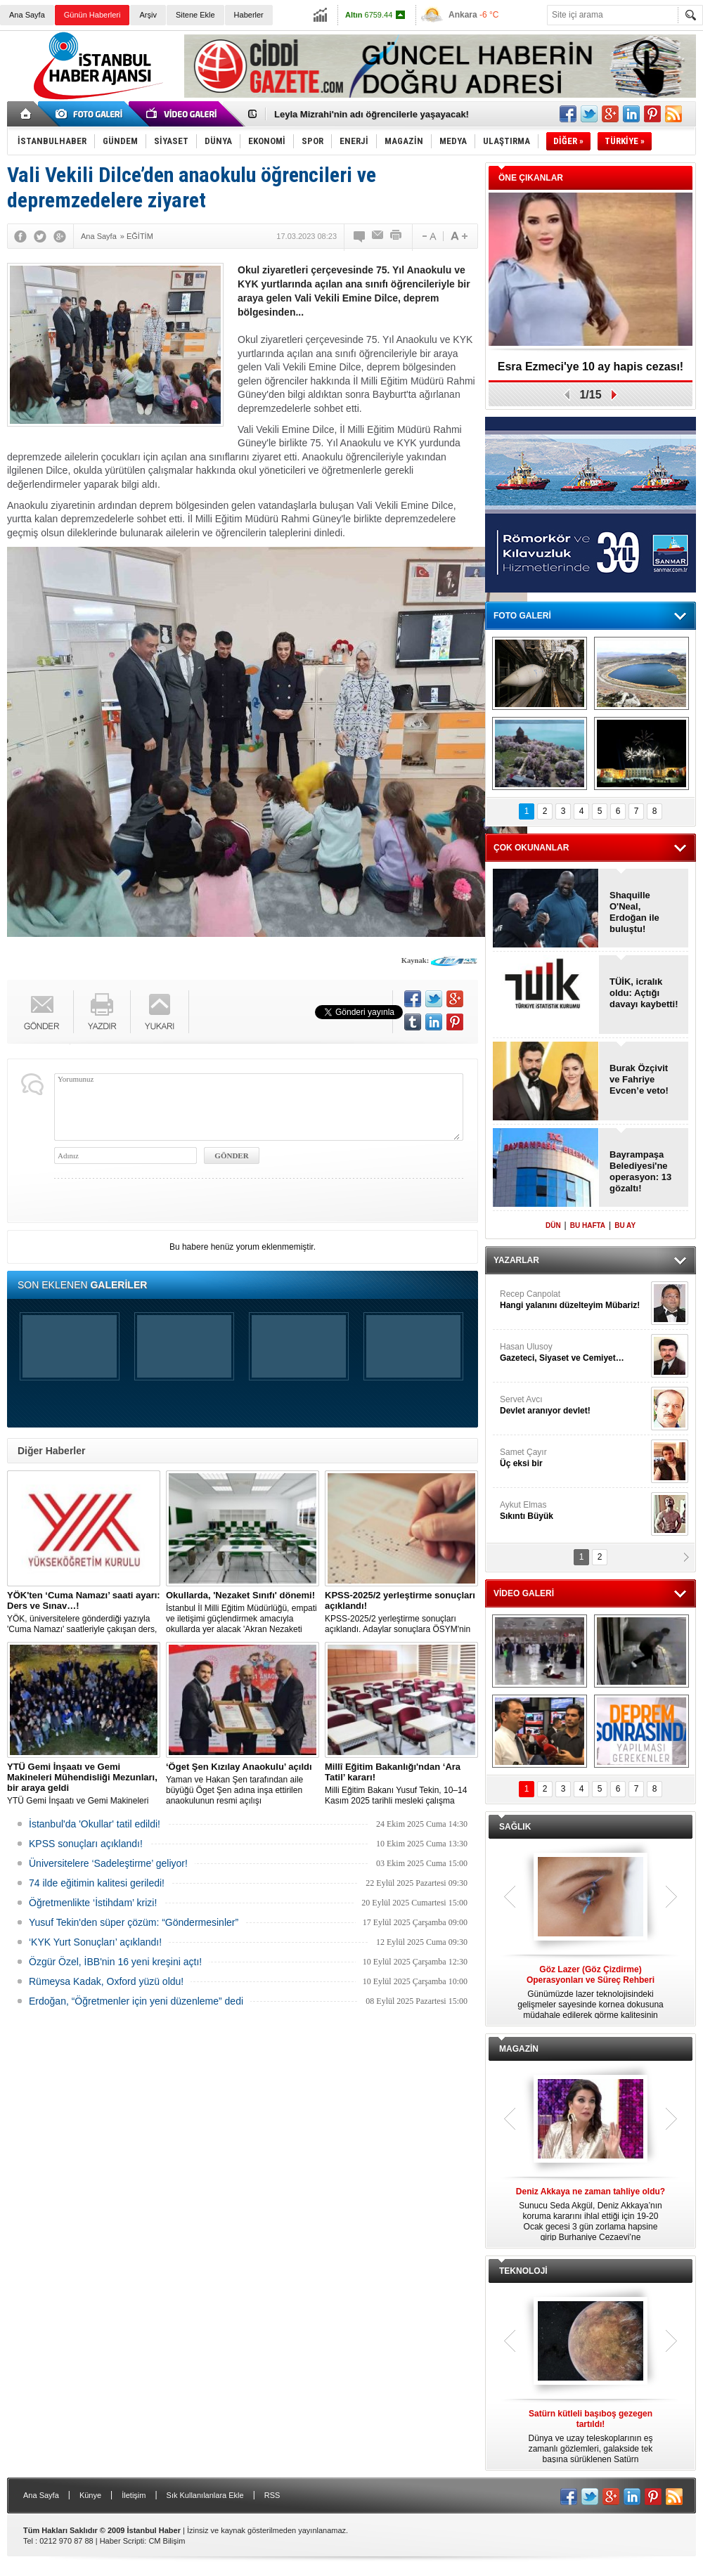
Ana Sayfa (27, 15)
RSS (272, 2495)
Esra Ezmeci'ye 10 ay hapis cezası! (590, 367)
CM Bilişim (166, 2541)
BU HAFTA (587, 1225)
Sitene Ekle (195, 15)
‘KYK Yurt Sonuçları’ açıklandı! (95, 1942)
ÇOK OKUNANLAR (531, 848)
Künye (90, 2495)
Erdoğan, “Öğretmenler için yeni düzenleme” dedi (136, 2001)
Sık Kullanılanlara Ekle (205, 2495)
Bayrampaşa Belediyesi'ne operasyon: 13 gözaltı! (640, 1171)
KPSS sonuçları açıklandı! (86, 1843)
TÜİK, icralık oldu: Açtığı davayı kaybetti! (644, 992)
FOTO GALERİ (522, 616)
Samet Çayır (573, 1458)
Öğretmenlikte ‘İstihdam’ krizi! (93, 1902)
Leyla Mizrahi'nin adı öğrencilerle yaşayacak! (371, 114)
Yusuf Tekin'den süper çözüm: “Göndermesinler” (133, 1922)
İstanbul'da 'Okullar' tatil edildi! (94, 1824)
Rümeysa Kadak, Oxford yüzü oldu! (106, 1981)
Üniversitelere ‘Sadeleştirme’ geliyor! (108, 1863)
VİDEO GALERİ (524, 1593)
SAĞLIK (515, 1827)
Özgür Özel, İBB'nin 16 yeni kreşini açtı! (115, 1961)
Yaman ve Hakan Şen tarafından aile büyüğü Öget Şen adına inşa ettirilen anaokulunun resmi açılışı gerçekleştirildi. (242, 1783)
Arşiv (147, 15)
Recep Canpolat (573, 1300)
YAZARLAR (516, 1260)
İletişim (134, 2495)
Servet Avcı (573, 1405)
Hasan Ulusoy (573, 1353)
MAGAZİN (518, 2049)
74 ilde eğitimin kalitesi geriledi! (97, 1883)
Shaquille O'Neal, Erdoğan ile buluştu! (634, 912)
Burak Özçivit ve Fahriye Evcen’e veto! (639, 1079)
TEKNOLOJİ (523, 2271)
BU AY (625, 1225)
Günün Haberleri (92, 15)
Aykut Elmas (573, 1511)
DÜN (553, 1225)
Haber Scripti (122, 2541)
